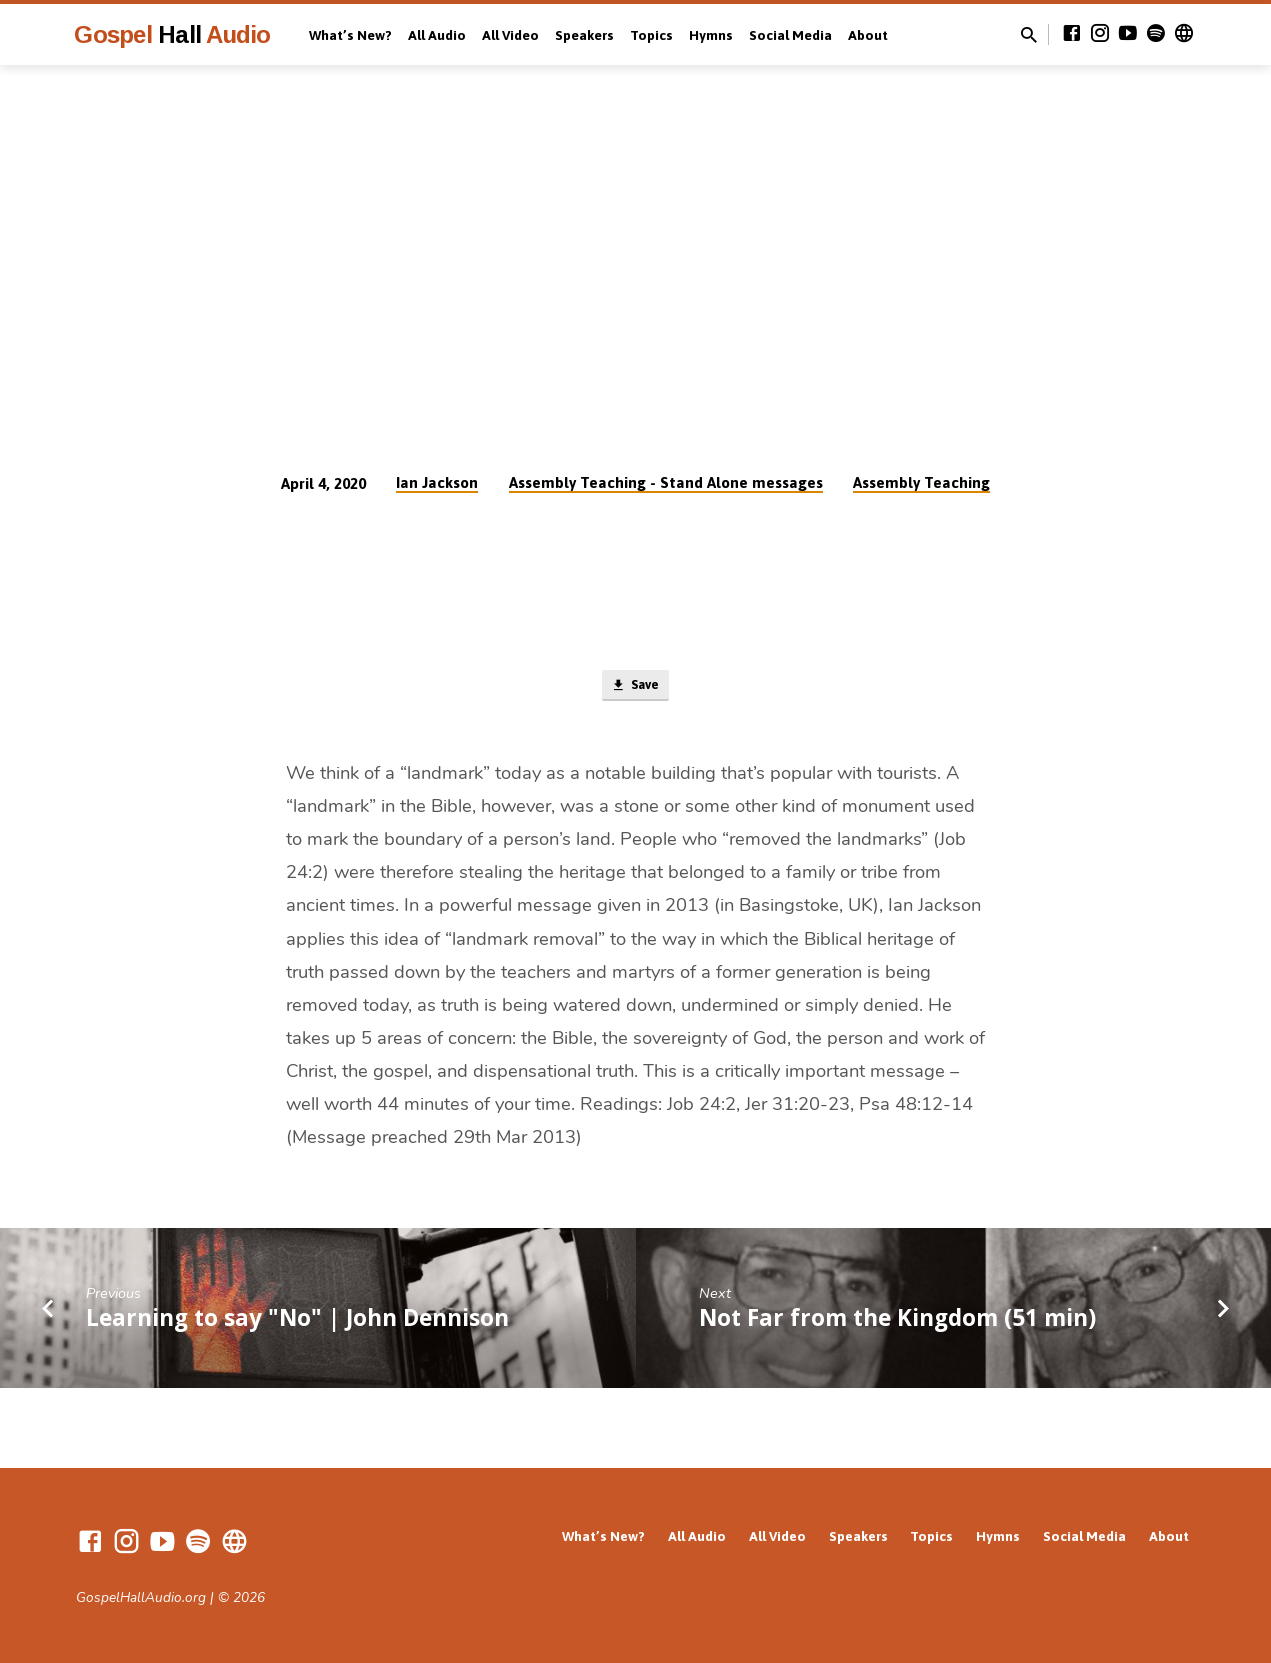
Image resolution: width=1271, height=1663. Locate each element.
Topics (651, 35)
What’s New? (350, 35)
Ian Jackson (437, 482)
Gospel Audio (172, 34)
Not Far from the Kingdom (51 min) (897, 1322)
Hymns (711, 35)
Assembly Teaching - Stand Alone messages (666, 482)
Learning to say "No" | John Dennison (297, 1322)
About (868, 35)
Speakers (584, 35)
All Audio (437, 35)
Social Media (790, 35)
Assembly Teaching (921, 482)
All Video (510, 35)
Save (635, 688)
